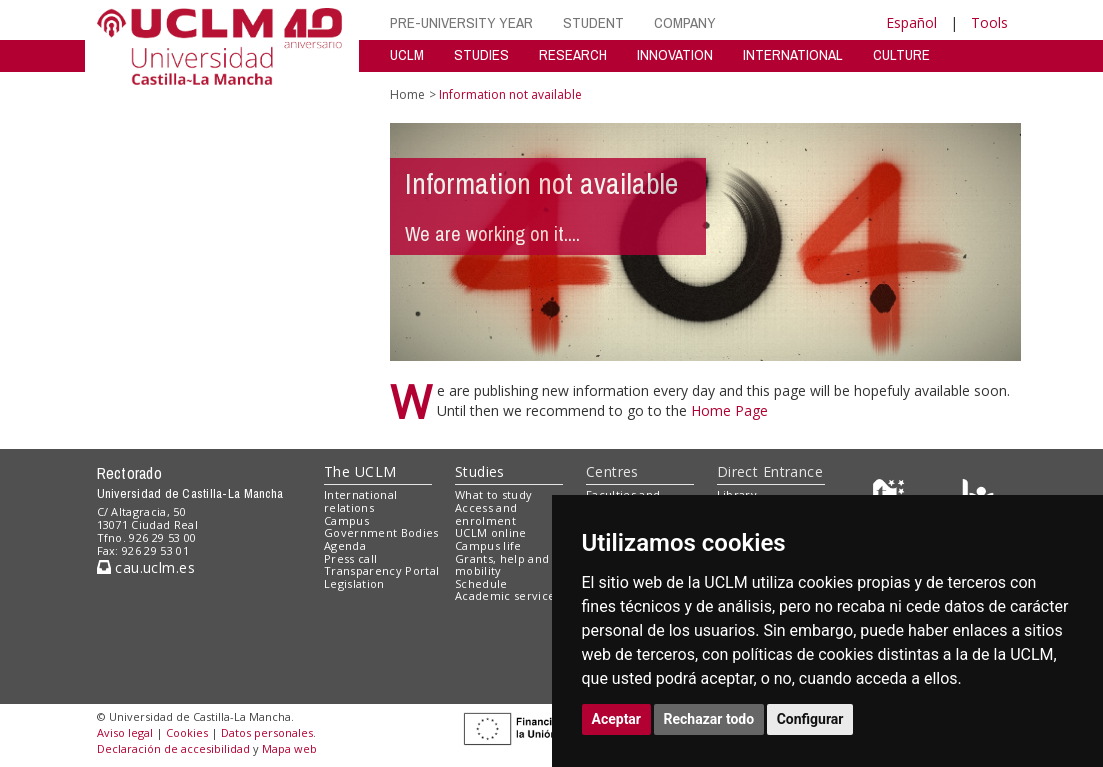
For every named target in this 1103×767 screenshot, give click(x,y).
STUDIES (481, 54)
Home (407, 94)
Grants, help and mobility (502, 565)
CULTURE (901, 54)
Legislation (354, 583)
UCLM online (491, 532)
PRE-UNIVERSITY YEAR (461, 22)
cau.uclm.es (146, 567)
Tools (989, 22)
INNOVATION (675, 54)
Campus (346, 520)
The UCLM (360, 471)
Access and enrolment (486, 514)
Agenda (345, 545)
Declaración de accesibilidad (173, 748)
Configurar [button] (810, 719)
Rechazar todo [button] (709, 719)
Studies (480, 471)
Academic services (508, 595)
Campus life (488, 545)
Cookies (187, 732)
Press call (350, 558)
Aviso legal (125, 732)
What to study (493, 494)
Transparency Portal (381, 570)
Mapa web (289, 748)
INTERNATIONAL (793, 54)
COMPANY (685, 22)
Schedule (481, 583)
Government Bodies (381, 532)
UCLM (407, 54)
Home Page (729, 410)
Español (911, 22)
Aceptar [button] (617, 719)
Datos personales (267, 732)
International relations (360, 501)
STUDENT (593, 22)
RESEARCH (573, 54)
